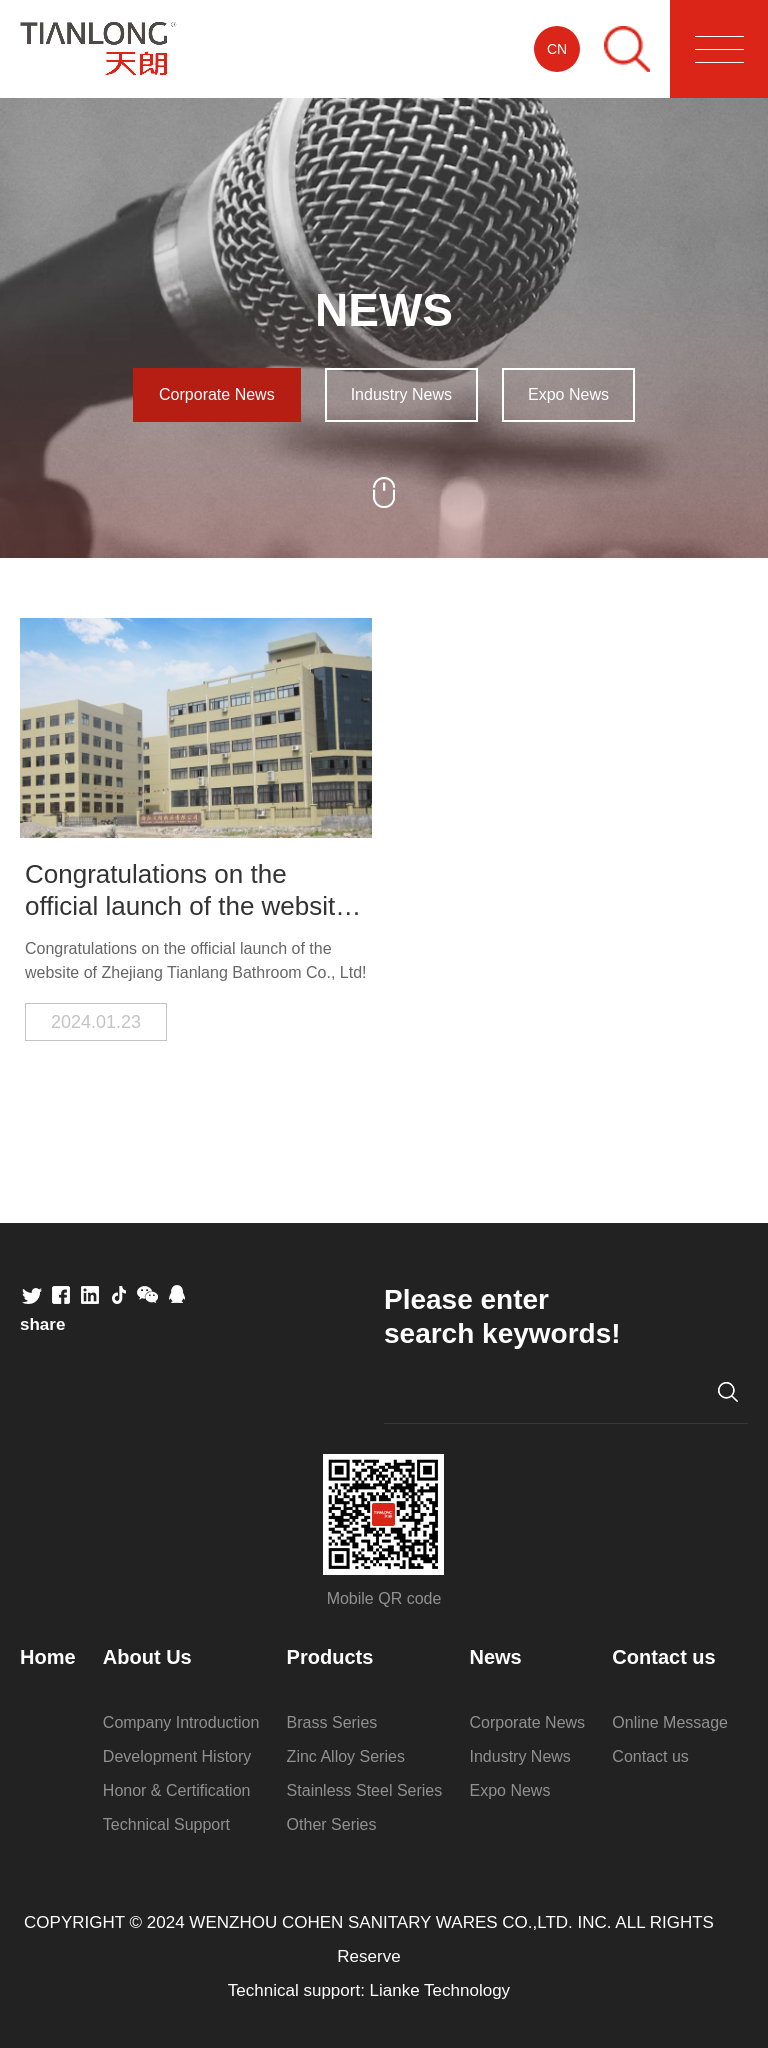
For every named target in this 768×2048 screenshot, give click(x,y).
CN (557, 49)
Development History (177, 1756)
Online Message (670, 1722)
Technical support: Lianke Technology (369, 1990)
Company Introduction (181, 1722)
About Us (147, 1657)
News (496, 1657)
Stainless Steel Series (365, 1790)
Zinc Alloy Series (346, 1756)
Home (48, 1657)
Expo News (568, 394)
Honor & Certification (177, 1790)
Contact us (663, 1657)
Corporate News (217, 394)
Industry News (401, 394)
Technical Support (166, 1824)
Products (330, 1657)
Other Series (332, 1824)
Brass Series (332, 1722)
